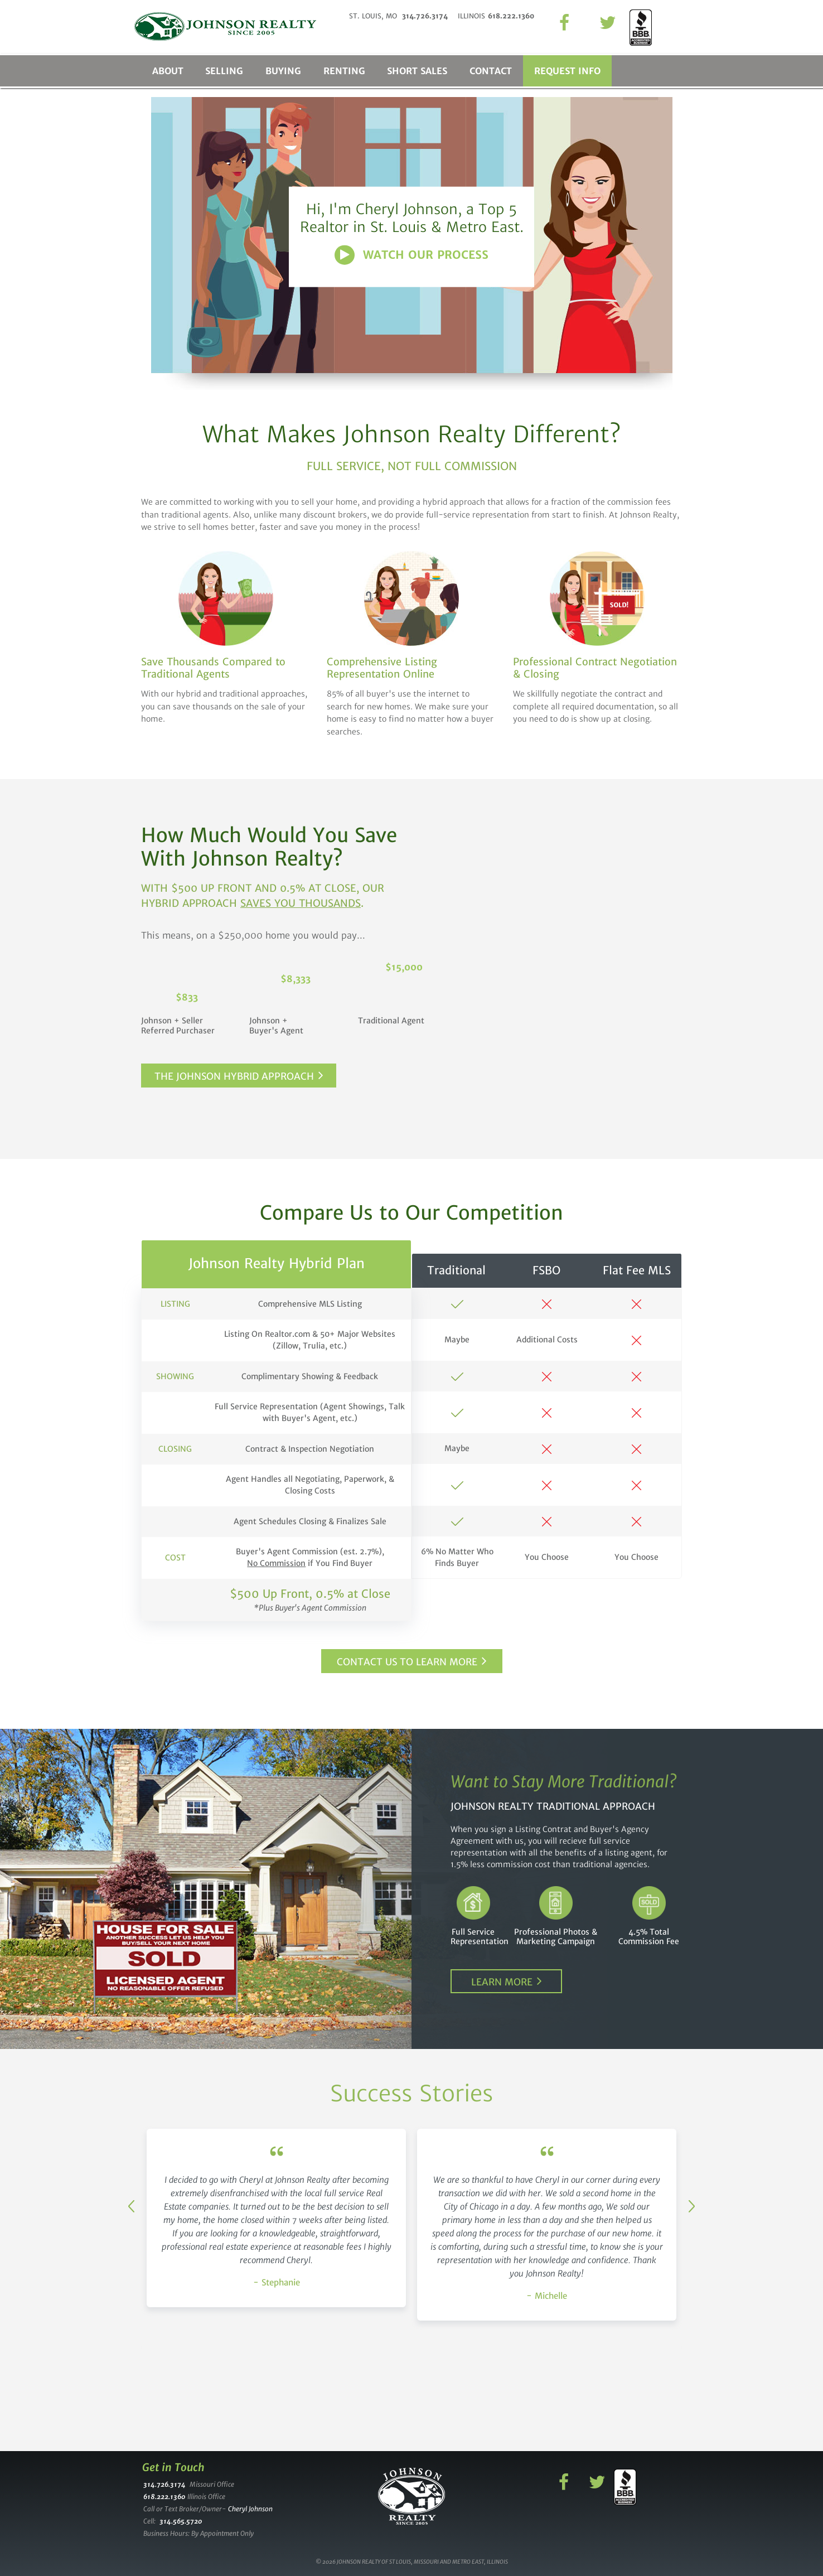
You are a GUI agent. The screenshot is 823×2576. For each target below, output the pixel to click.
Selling (225, 70)
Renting (345, 70)
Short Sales (418, 70)
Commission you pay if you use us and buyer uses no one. (597, 1066)
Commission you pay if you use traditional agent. (597, 971)
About (167, 70)
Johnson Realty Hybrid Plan (276, 1263)
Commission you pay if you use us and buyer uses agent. (597, 1018)
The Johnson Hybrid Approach (234, 1076)
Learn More (501, 1982)
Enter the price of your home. (597, 928)
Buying (284, 70)
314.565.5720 (180, 2521)
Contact (492, 70)
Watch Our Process (425, 255)
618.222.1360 (164, 2496)
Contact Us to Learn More (407, 1662)
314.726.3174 (164, 2484)
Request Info (568, 70)
